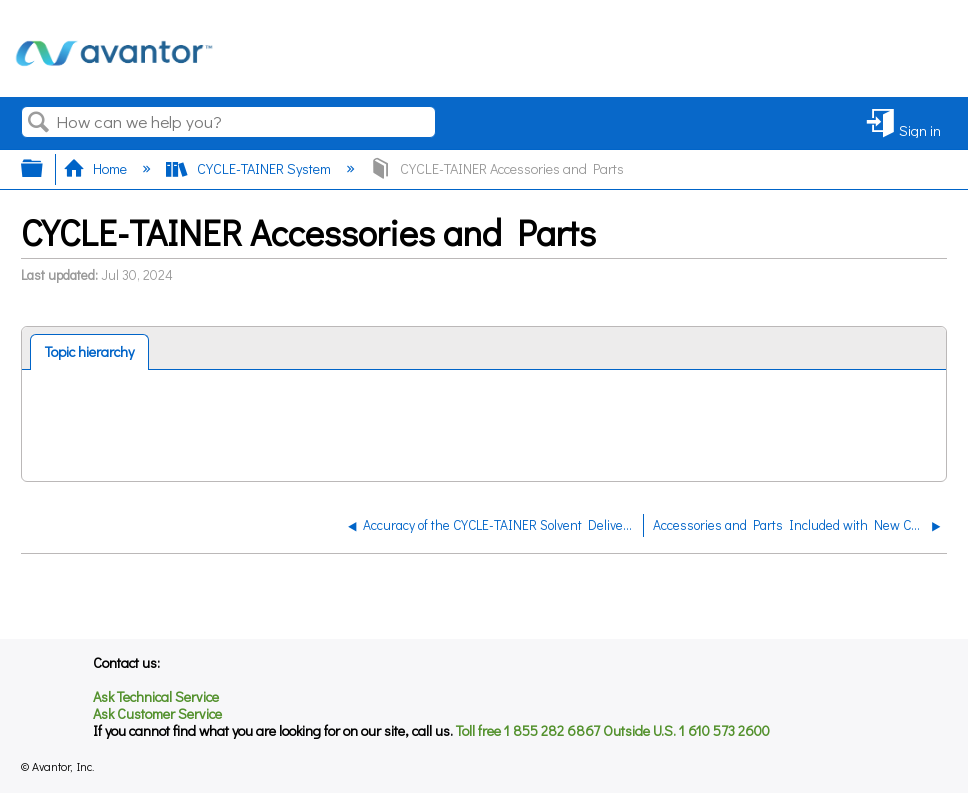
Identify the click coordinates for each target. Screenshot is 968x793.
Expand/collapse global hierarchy (45, 168)
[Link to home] (114, 75)
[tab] (90, 352)
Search (39, 122)
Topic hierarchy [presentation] (89, 351)
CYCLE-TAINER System (249, 168)
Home (96, 168)
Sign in (920, 129)
